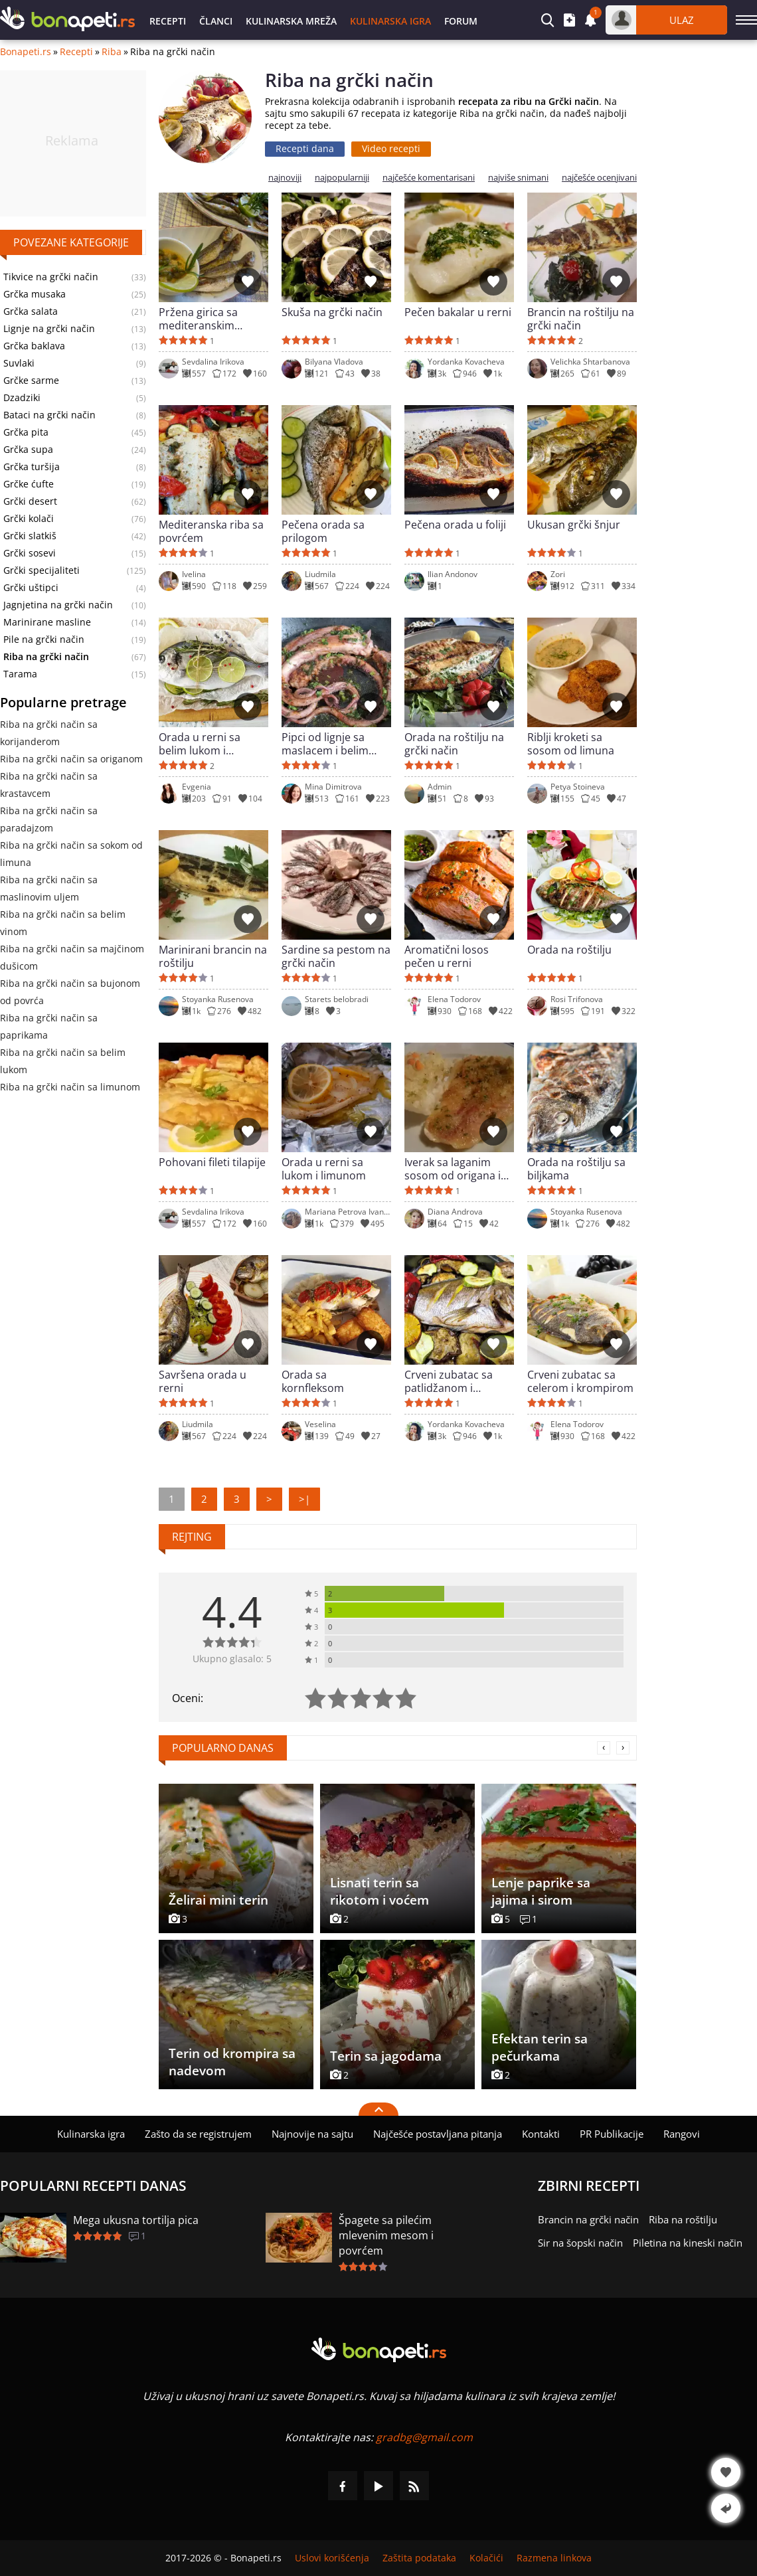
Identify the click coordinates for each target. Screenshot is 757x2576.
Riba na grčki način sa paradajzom (49, 819)
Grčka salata (30, 311)
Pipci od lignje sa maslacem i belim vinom (325, 743)
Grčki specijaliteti (41, 570)
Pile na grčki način (43, 639)
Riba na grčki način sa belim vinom (63, 923)
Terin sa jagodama (386, 2056)
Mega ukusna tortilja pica (136, 2220)
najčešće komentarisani (428, 177)
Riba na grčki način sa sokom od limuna (71, 854)
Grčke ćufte (28, 484)
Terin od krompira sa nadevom (232, 2062)
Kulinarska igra (390, 21)
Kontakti (541, 2133)
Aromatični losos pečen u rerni (446, 956)
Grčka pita (25, 432)
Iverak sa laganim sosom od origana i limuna (452, 1169)
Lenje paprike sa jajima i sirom (540, 1891)
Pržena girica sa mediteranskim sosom (198, 318)
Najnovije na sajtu (312, 2133)
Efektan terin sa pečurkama (539, 2047)
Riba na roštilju (683, 2219)
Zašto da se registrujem (198, 2133)
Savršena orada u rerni (202, 1381)
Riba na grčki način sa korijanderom (49, 733)
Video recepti (391, 148)
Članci (215, 21)
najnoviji (284, 177)
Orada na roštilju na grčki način (454, 743)
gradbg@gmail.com (424, 2437)
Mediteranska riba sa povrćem (211, 531)
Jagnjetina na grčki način (58, 605)
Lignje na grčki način (49, 328)
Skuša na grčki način (332, 312)
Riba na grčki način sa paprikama (49, 1026)
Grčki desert (30, 501)
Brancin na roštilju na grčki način (580, 318)
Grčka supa (28, 449)
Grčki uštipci (30, 587)
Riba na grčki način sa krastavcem (49, 785)
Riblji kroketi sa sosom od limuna (570, 743)
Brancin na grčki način (588, 2219)
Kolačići (486, 2558)
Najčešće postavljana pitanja (437, 2133)
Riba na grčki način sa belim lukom (63, 1061)
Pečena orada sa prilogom (323, 531)
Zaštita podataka (419, 2558)
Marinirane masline (47, 622)
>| (304, 1498)
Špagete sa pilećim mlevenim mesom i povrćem (386, 2235)
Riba (112, 51)
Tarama (20, 674)
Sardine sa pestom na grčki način (336, 956)
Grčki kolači (28, 518)
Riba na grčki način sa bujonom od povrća (70, 992)
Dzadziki (22, 397)
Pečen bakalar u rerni (457, 312)
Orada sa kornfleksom (313, 1381)
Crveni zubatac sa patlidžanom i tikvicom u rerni (448, 1381)
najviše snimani (518, 177)
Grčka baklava (34, 346)
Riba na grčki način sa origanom (71, 758)
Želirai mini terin (218, 1900)
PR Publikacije (611, 2133)
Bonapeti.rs (25, 51)
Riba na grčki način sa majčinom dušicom (72, 957)
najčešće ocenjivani (599, 177)
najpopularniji (342, 177)
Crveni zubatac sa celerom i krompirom (580, 1381)
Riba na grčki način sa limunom (70, 1086)
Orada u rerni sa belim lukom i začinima (199, 743)
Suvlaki (19, 363)
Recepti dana (305, 148)
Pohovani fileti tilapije (212, 1162)
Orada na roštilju (569, 950)
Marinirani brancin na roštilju (213, 956)
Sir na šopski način (580, 2242)
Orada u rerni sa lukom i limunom (324, 1169)
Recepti (167, 21)
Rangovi (681, 2133)
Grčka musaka (34, 294)
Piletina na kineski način (687, 2242)
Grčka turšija (31, 467)
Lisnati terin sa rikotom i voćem (379, 1891)
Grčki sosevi (29, 553)
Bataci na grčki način (49, 415)
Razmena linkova (554, 2558)
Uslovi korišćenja (332, 2558)
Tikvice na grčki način (50, 277)
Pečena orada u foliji (455, 525)
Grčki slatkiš (29, 536)
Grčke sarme (31, 380)
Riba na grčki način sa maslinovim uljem (49, 888)
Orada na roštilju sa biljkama (576, 1169)
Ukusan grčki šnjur (573, 525)
